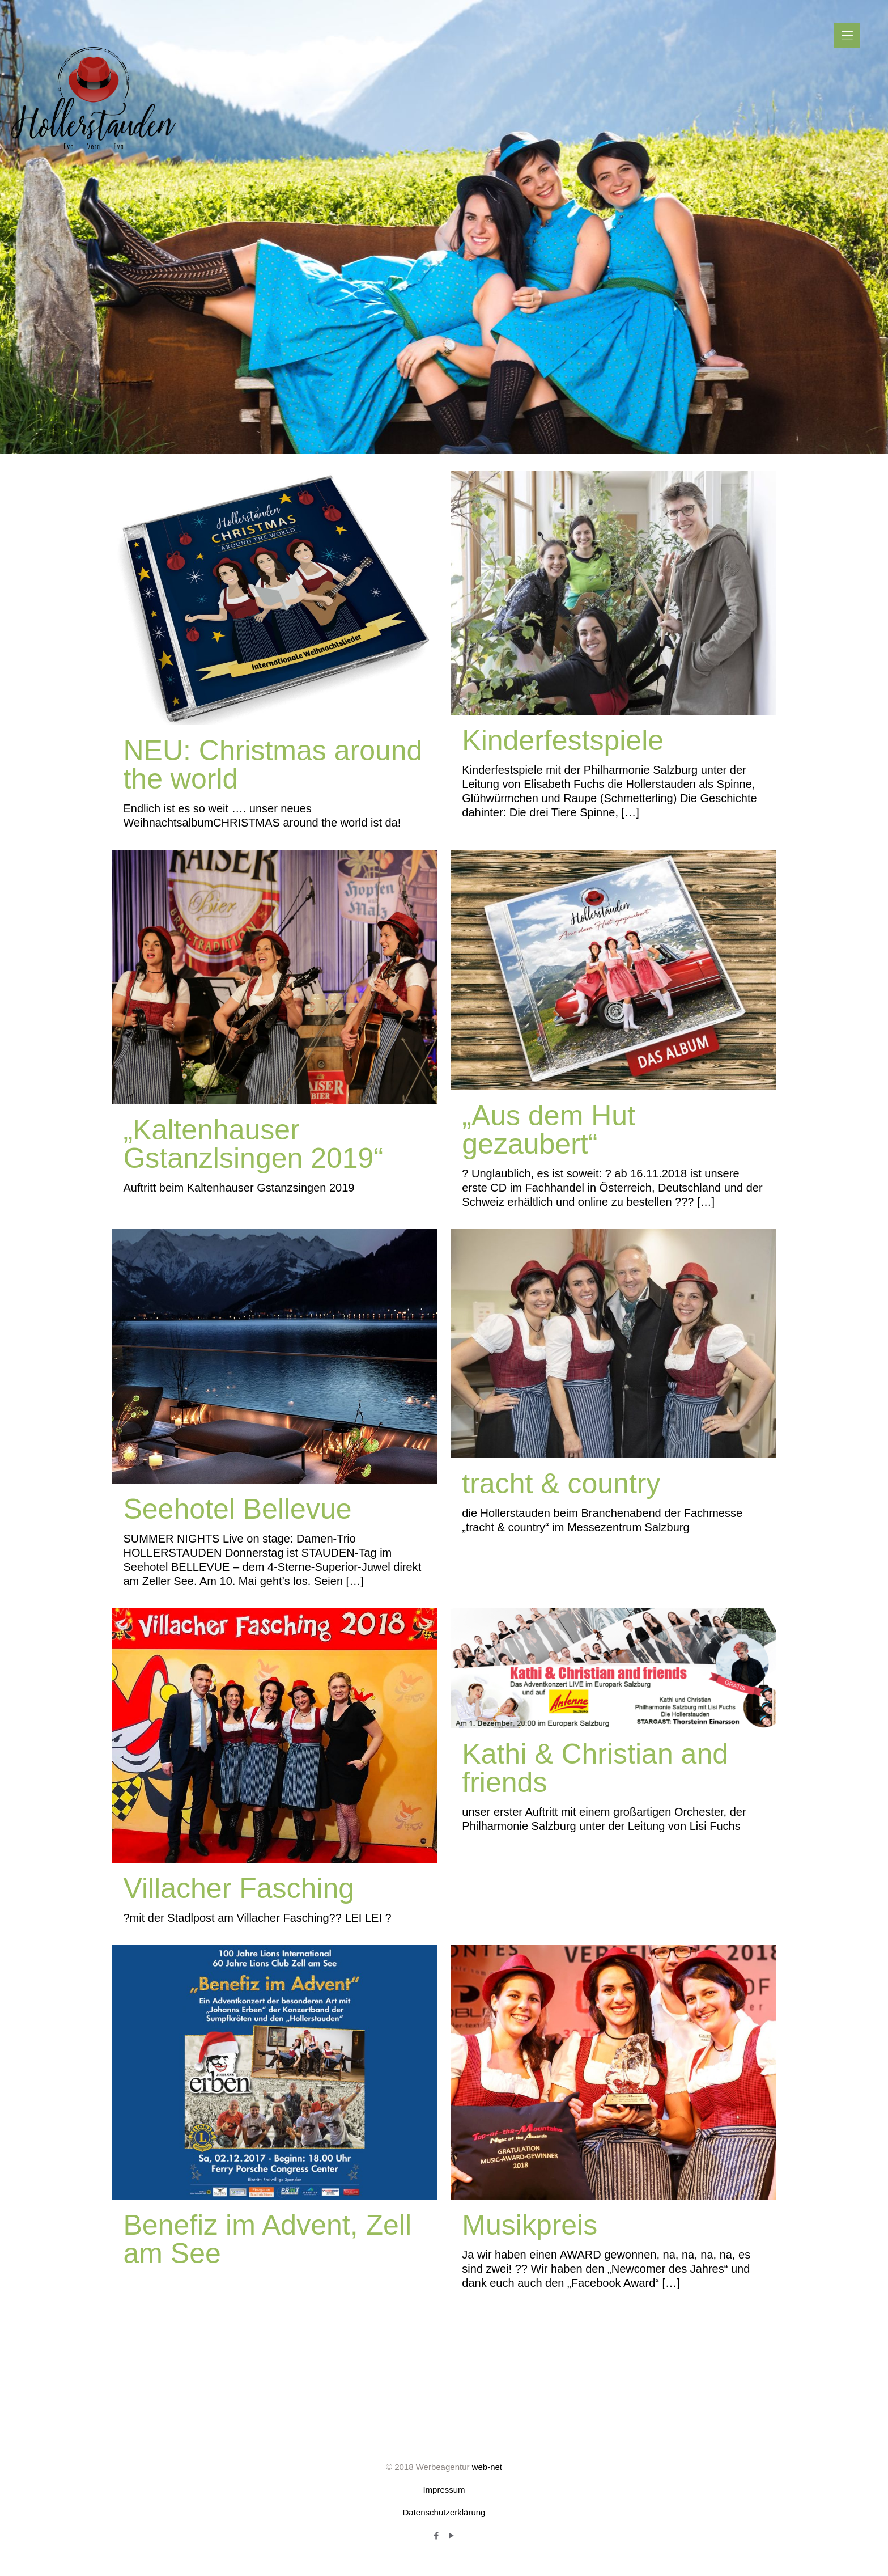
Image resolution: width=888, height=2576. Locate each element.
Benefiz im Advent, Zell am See (267, 2239)
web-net (487, 2467)
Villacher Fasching (238, 1888)
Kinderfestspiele (563, 740)
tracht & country (561, 1483)
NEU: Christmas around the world (272, 765)
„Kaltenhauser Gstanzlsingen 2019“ (253, 1144)
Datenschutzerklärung (444, 2512)
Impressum (444, 2489)
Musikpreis (529, 2225)
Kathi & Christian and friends (595, 1768)
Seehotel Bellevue (237, 1509)
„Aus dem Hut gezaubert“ (548, 1130)
